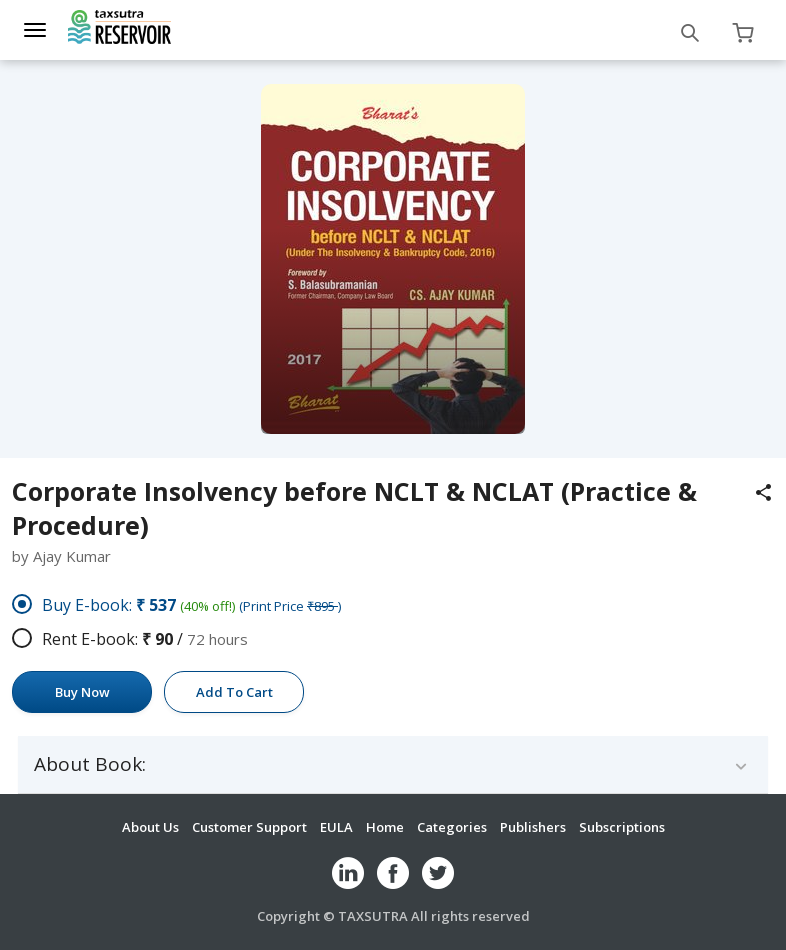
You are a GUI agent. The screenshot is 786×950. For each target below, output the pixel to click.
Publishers (533, 827)
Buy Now (82, 692)
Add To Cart (234, 692)
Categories (452, 827)
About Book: (90, 764)
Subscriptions (622, 827)
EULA (336, 827)
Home (385, 827)
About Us (150, 827)
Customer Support (249, 827)
